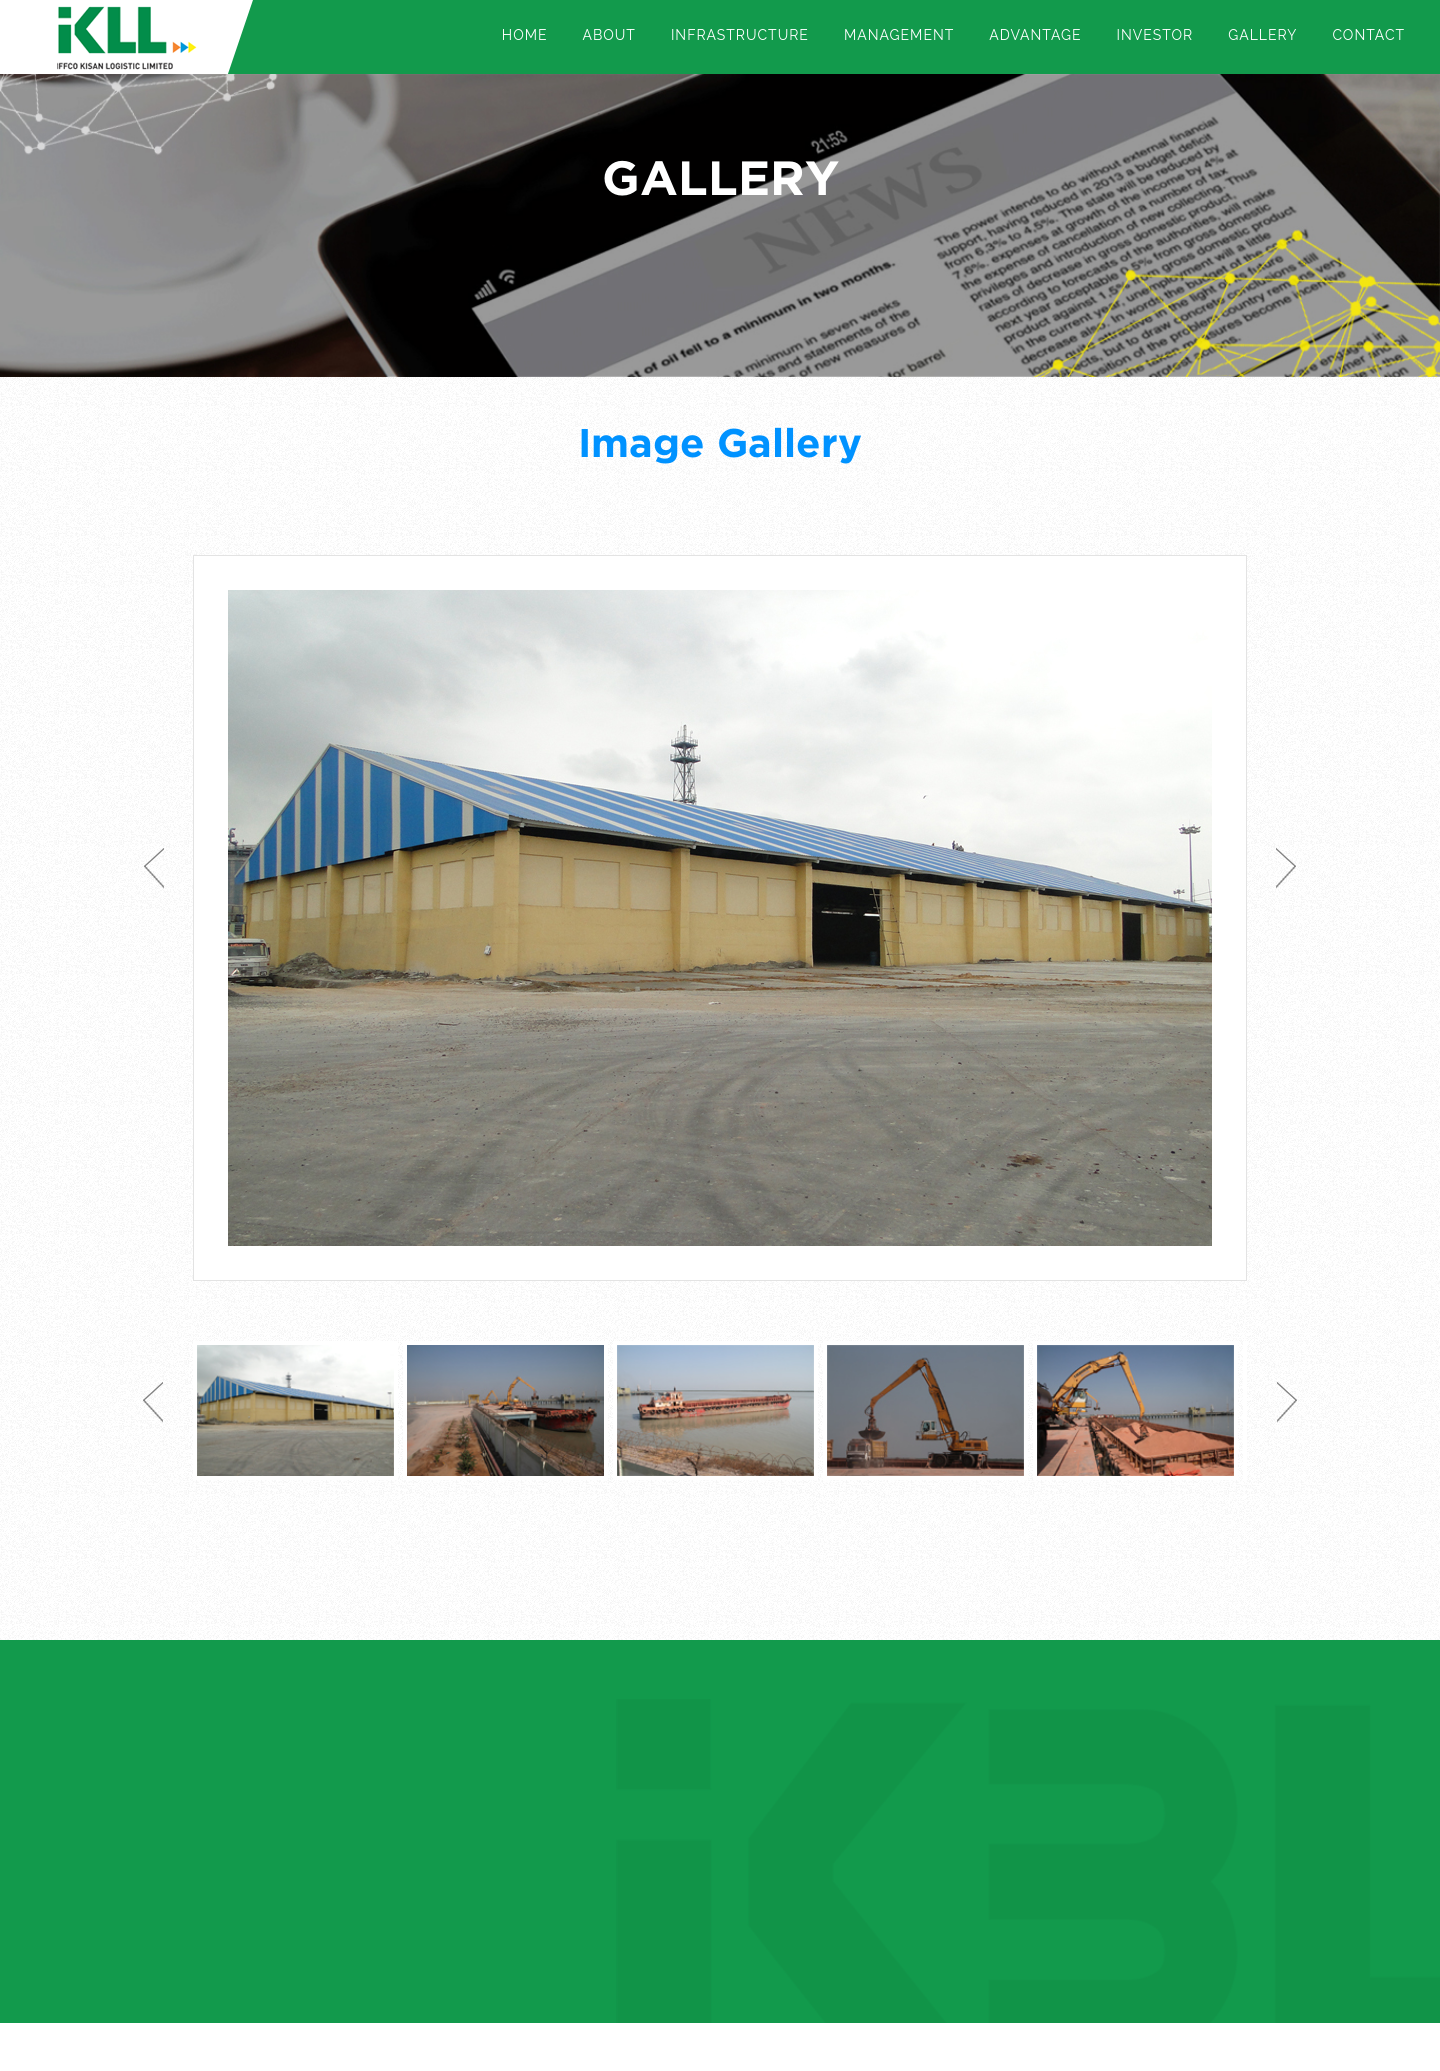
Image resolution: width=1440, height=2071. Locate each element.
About (608, 35)
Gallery (1262, 35)
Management (899, 35)
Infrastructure (740, 35)
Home (525, 35)
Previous (154, 868)
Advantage (1035, 35)
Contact (1368, 35)
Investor (1155, 35)
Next (1286, 868)
